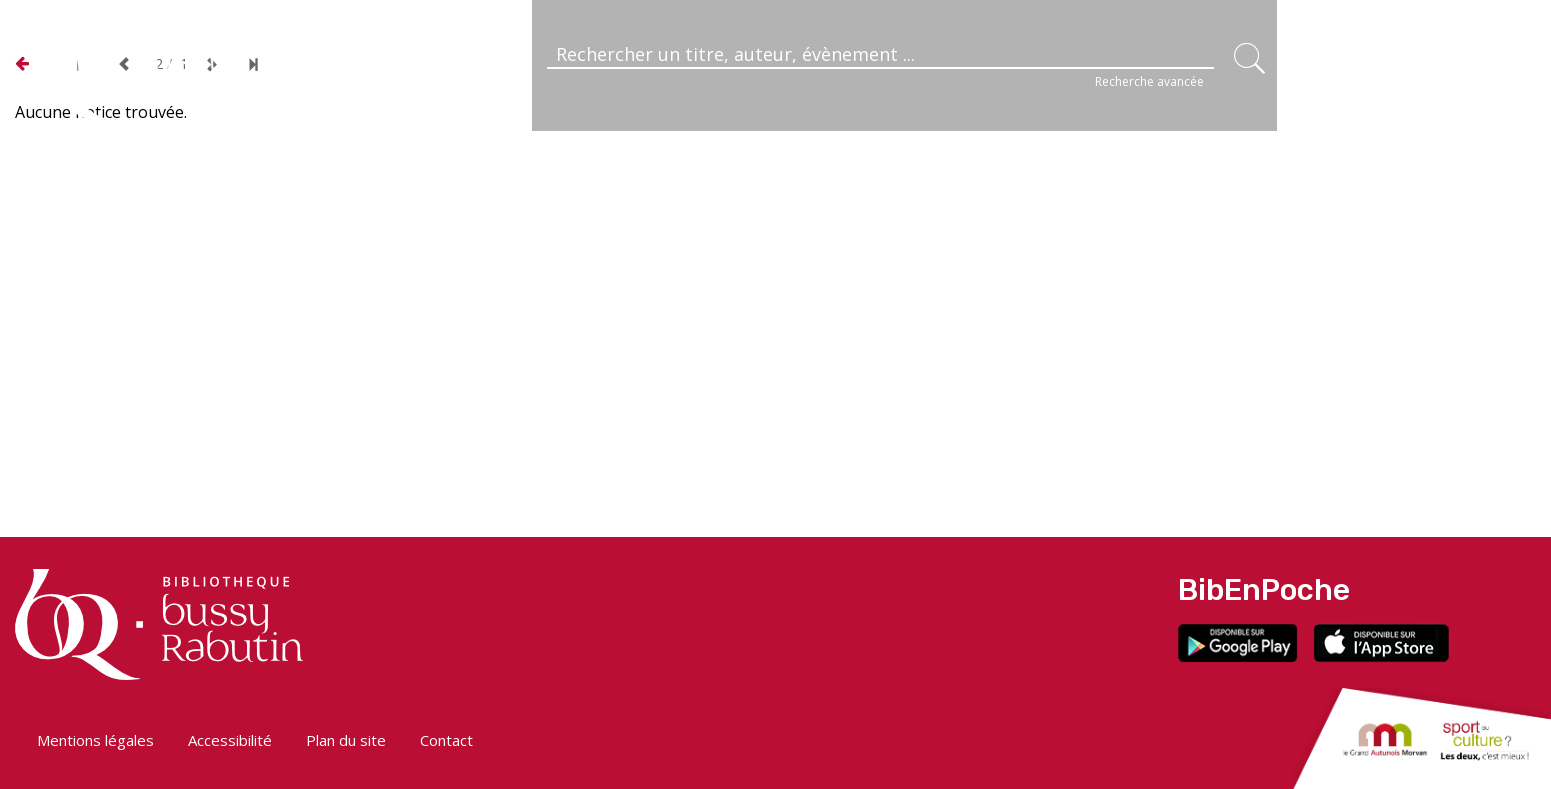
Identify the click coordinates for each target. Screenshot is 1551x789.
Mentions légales (95, 740)
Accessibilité (230, 740)
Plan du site (346, 740)
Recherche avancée (1149, 81)
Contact (446, 740)
